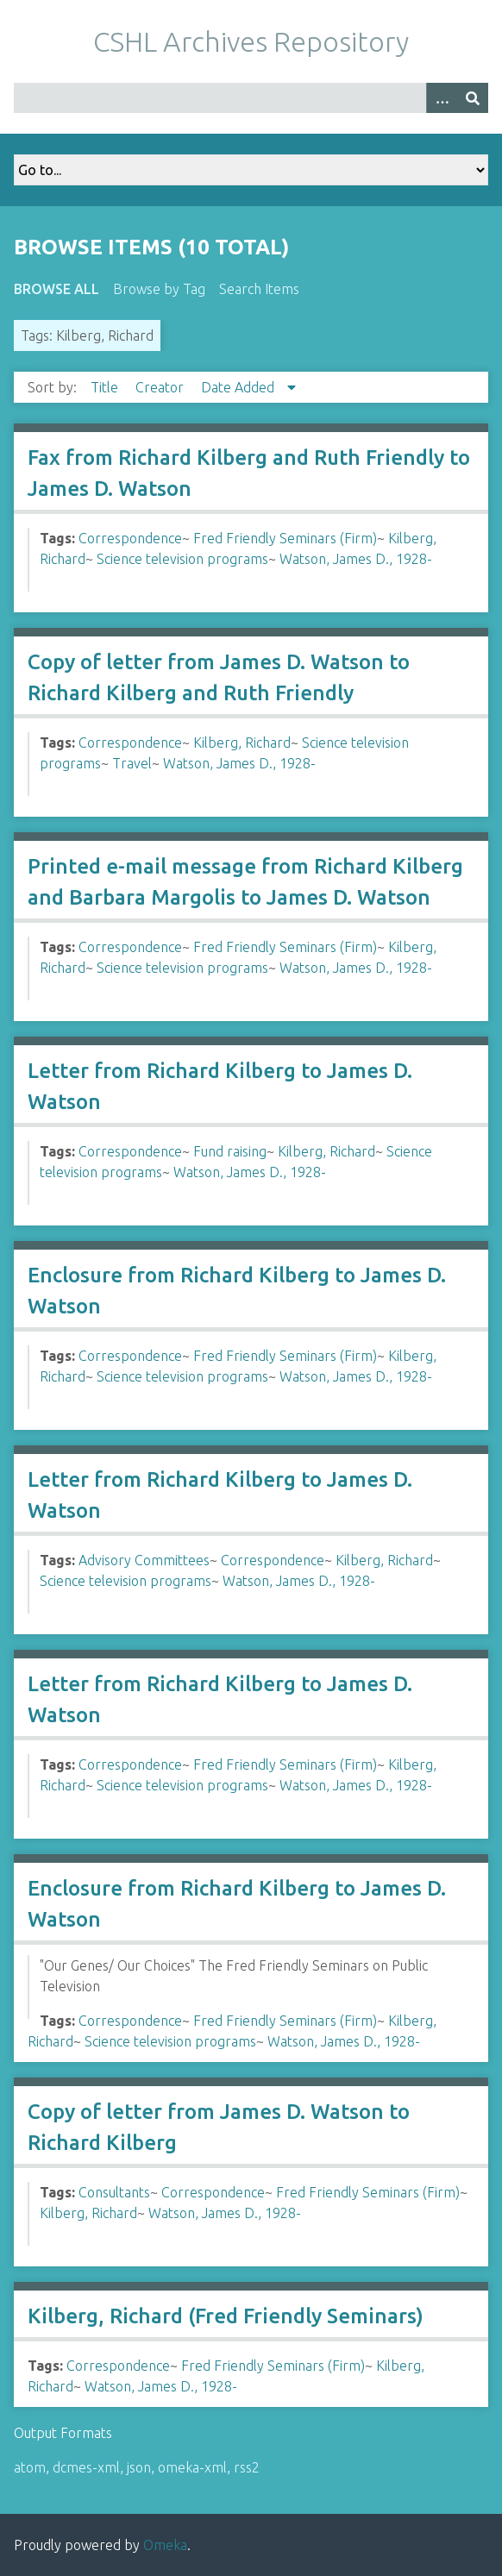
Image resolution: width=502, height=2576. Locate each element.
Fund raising (230, 1151)
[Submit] (472, 98)
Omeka (165, 2545)
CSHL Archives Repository (251, 41)
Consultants (114, 2192)
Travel (132, 763)
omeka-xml (192, 2467)
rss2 (247, 2467)
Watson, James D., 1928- (355, 559)
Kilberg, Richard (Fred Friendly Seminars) (226, 2316)
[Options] (441, 98)
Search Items (259, 289)
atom (30, 2467)
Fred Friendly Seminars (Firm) (285, 538)
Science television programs (182, 559)
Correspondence (130, 538)
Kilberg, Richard (242, 742)
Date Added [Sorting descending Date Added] (239, 387)
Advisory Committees (144, 1560)
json (139, 2467)
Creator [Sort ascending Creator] (161, 387)
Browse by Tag (159, 289)
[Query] (251, 98)
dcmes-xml (86, 2467)
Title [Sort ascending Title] (106, 387)
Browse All (56, 289)
